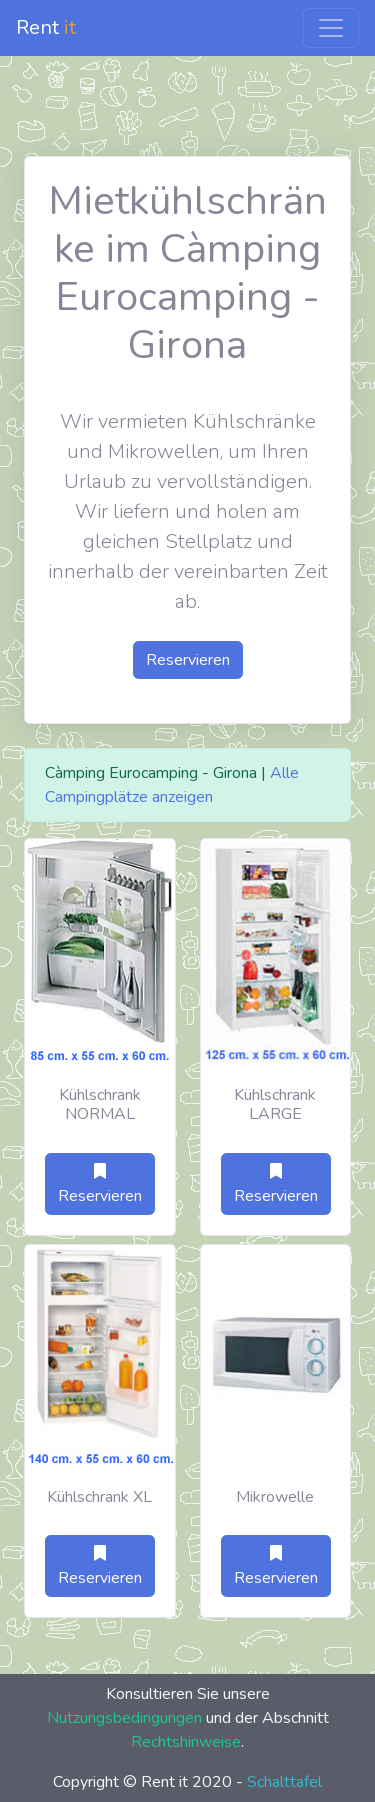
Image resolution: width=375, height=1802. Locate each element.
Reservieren (188, 660)
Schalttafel (284, 1782)
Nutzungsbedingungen (124, 1718)
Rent (46, 27)
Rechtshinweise (186, 1742)
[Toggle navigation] (331, 28)
